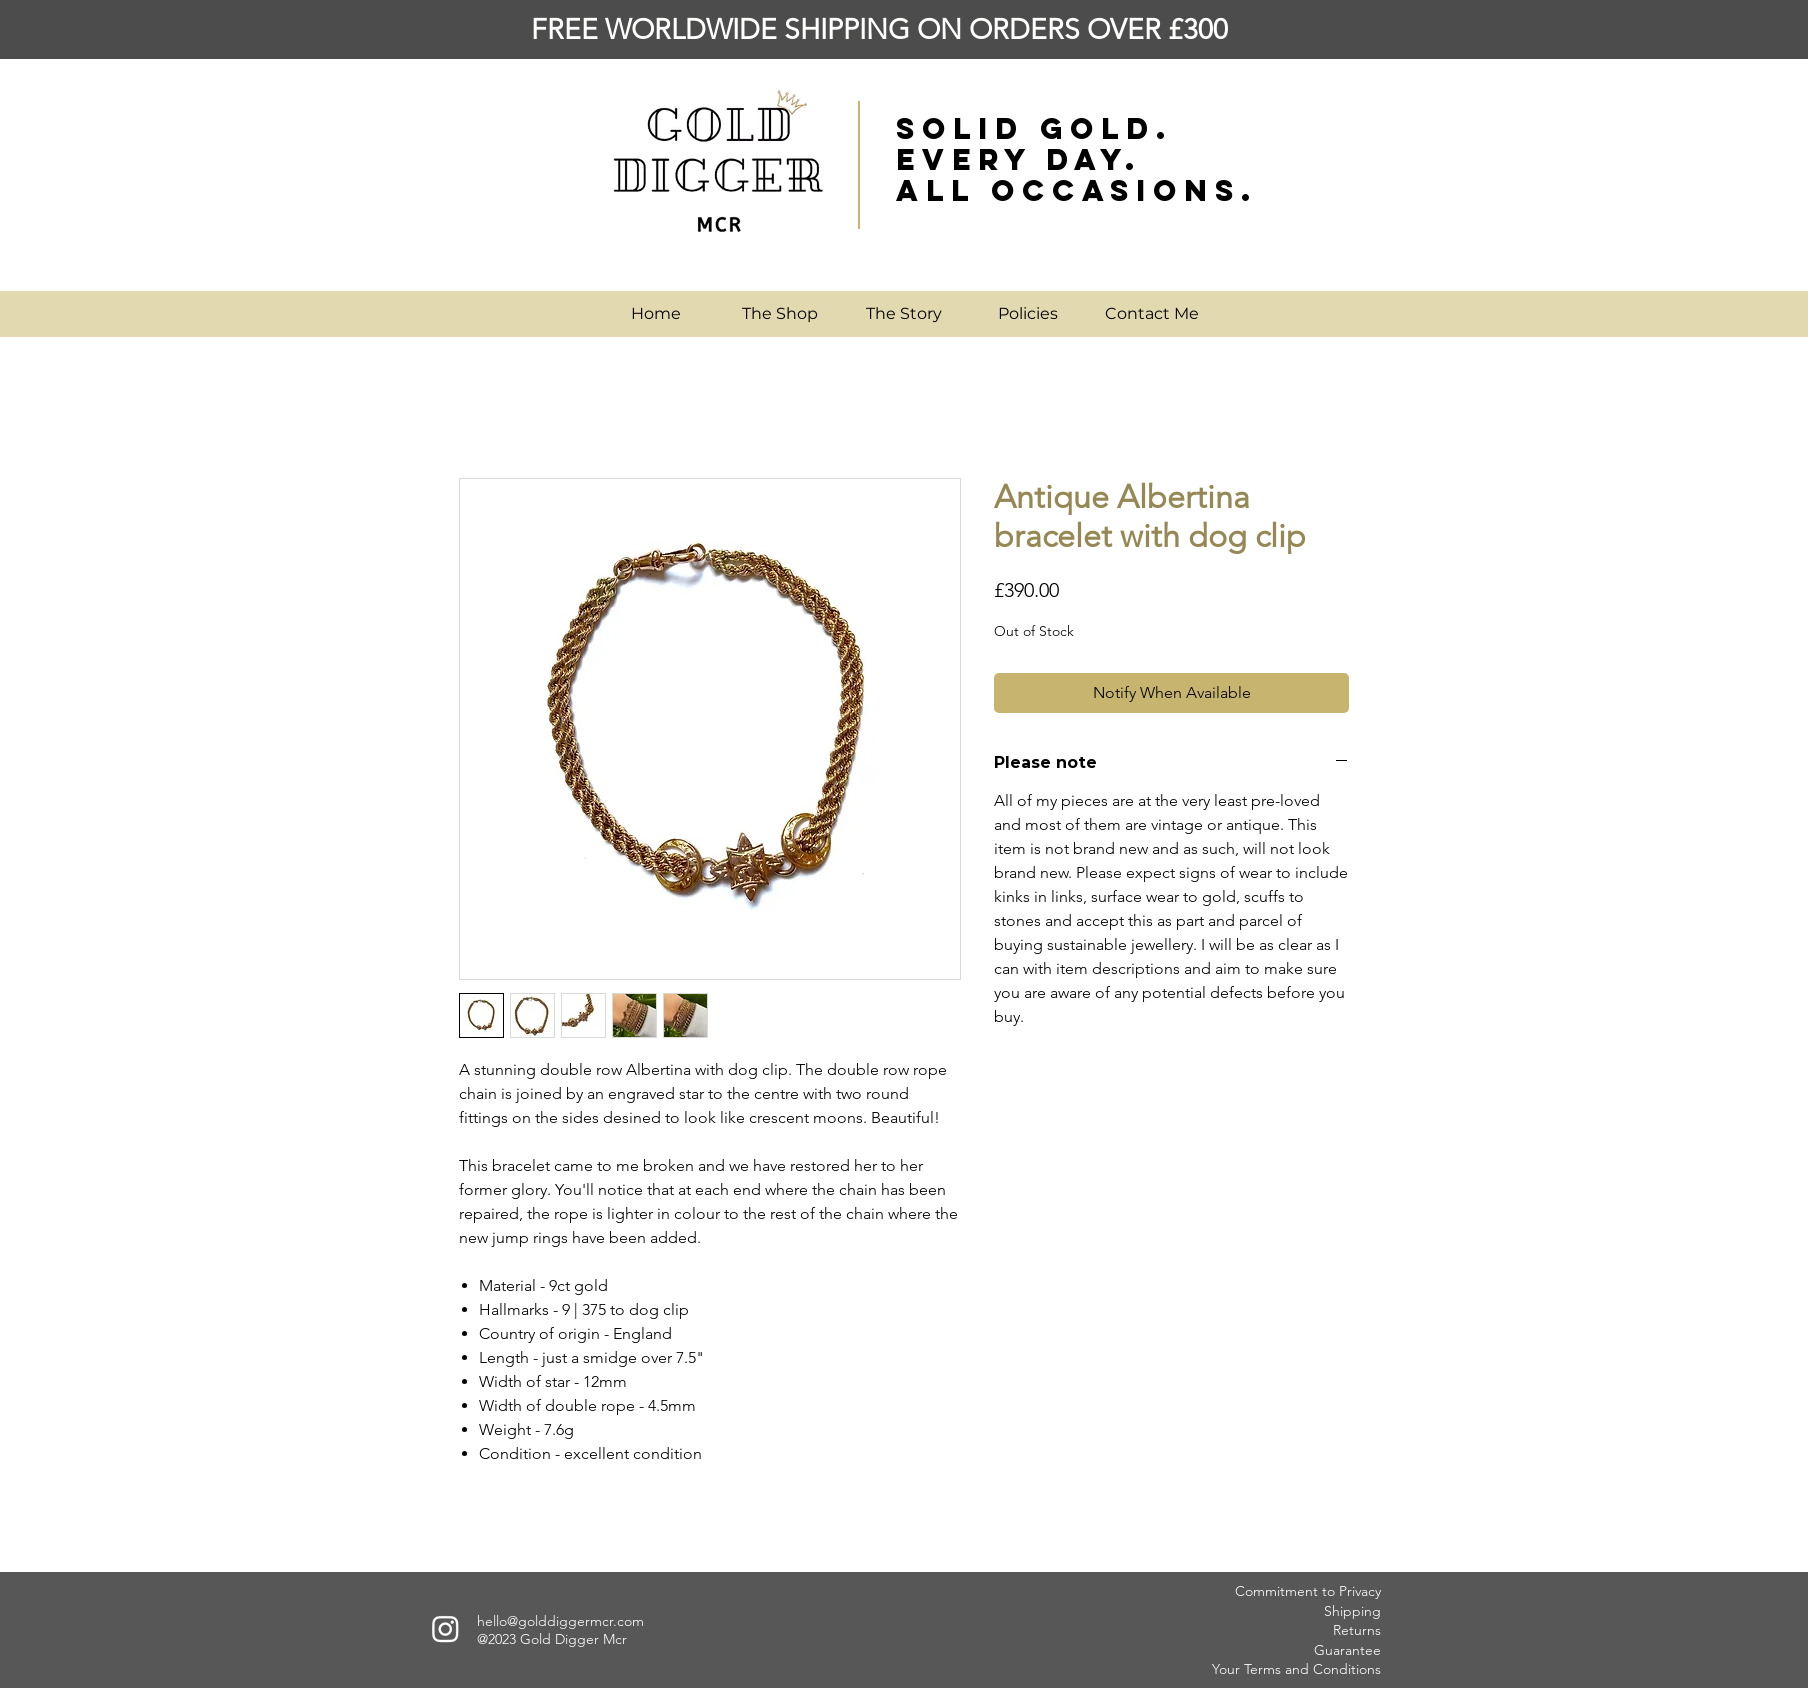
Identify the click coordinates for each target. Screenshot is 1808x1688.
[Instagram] (445, 1628)
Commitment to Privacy (1308, 1591)
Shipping (1352, 1611)
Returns (1357, 1630)
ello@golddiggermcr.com (564, 1621)
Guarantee (1347, 1650)
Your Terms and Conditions (1296, 1669)
